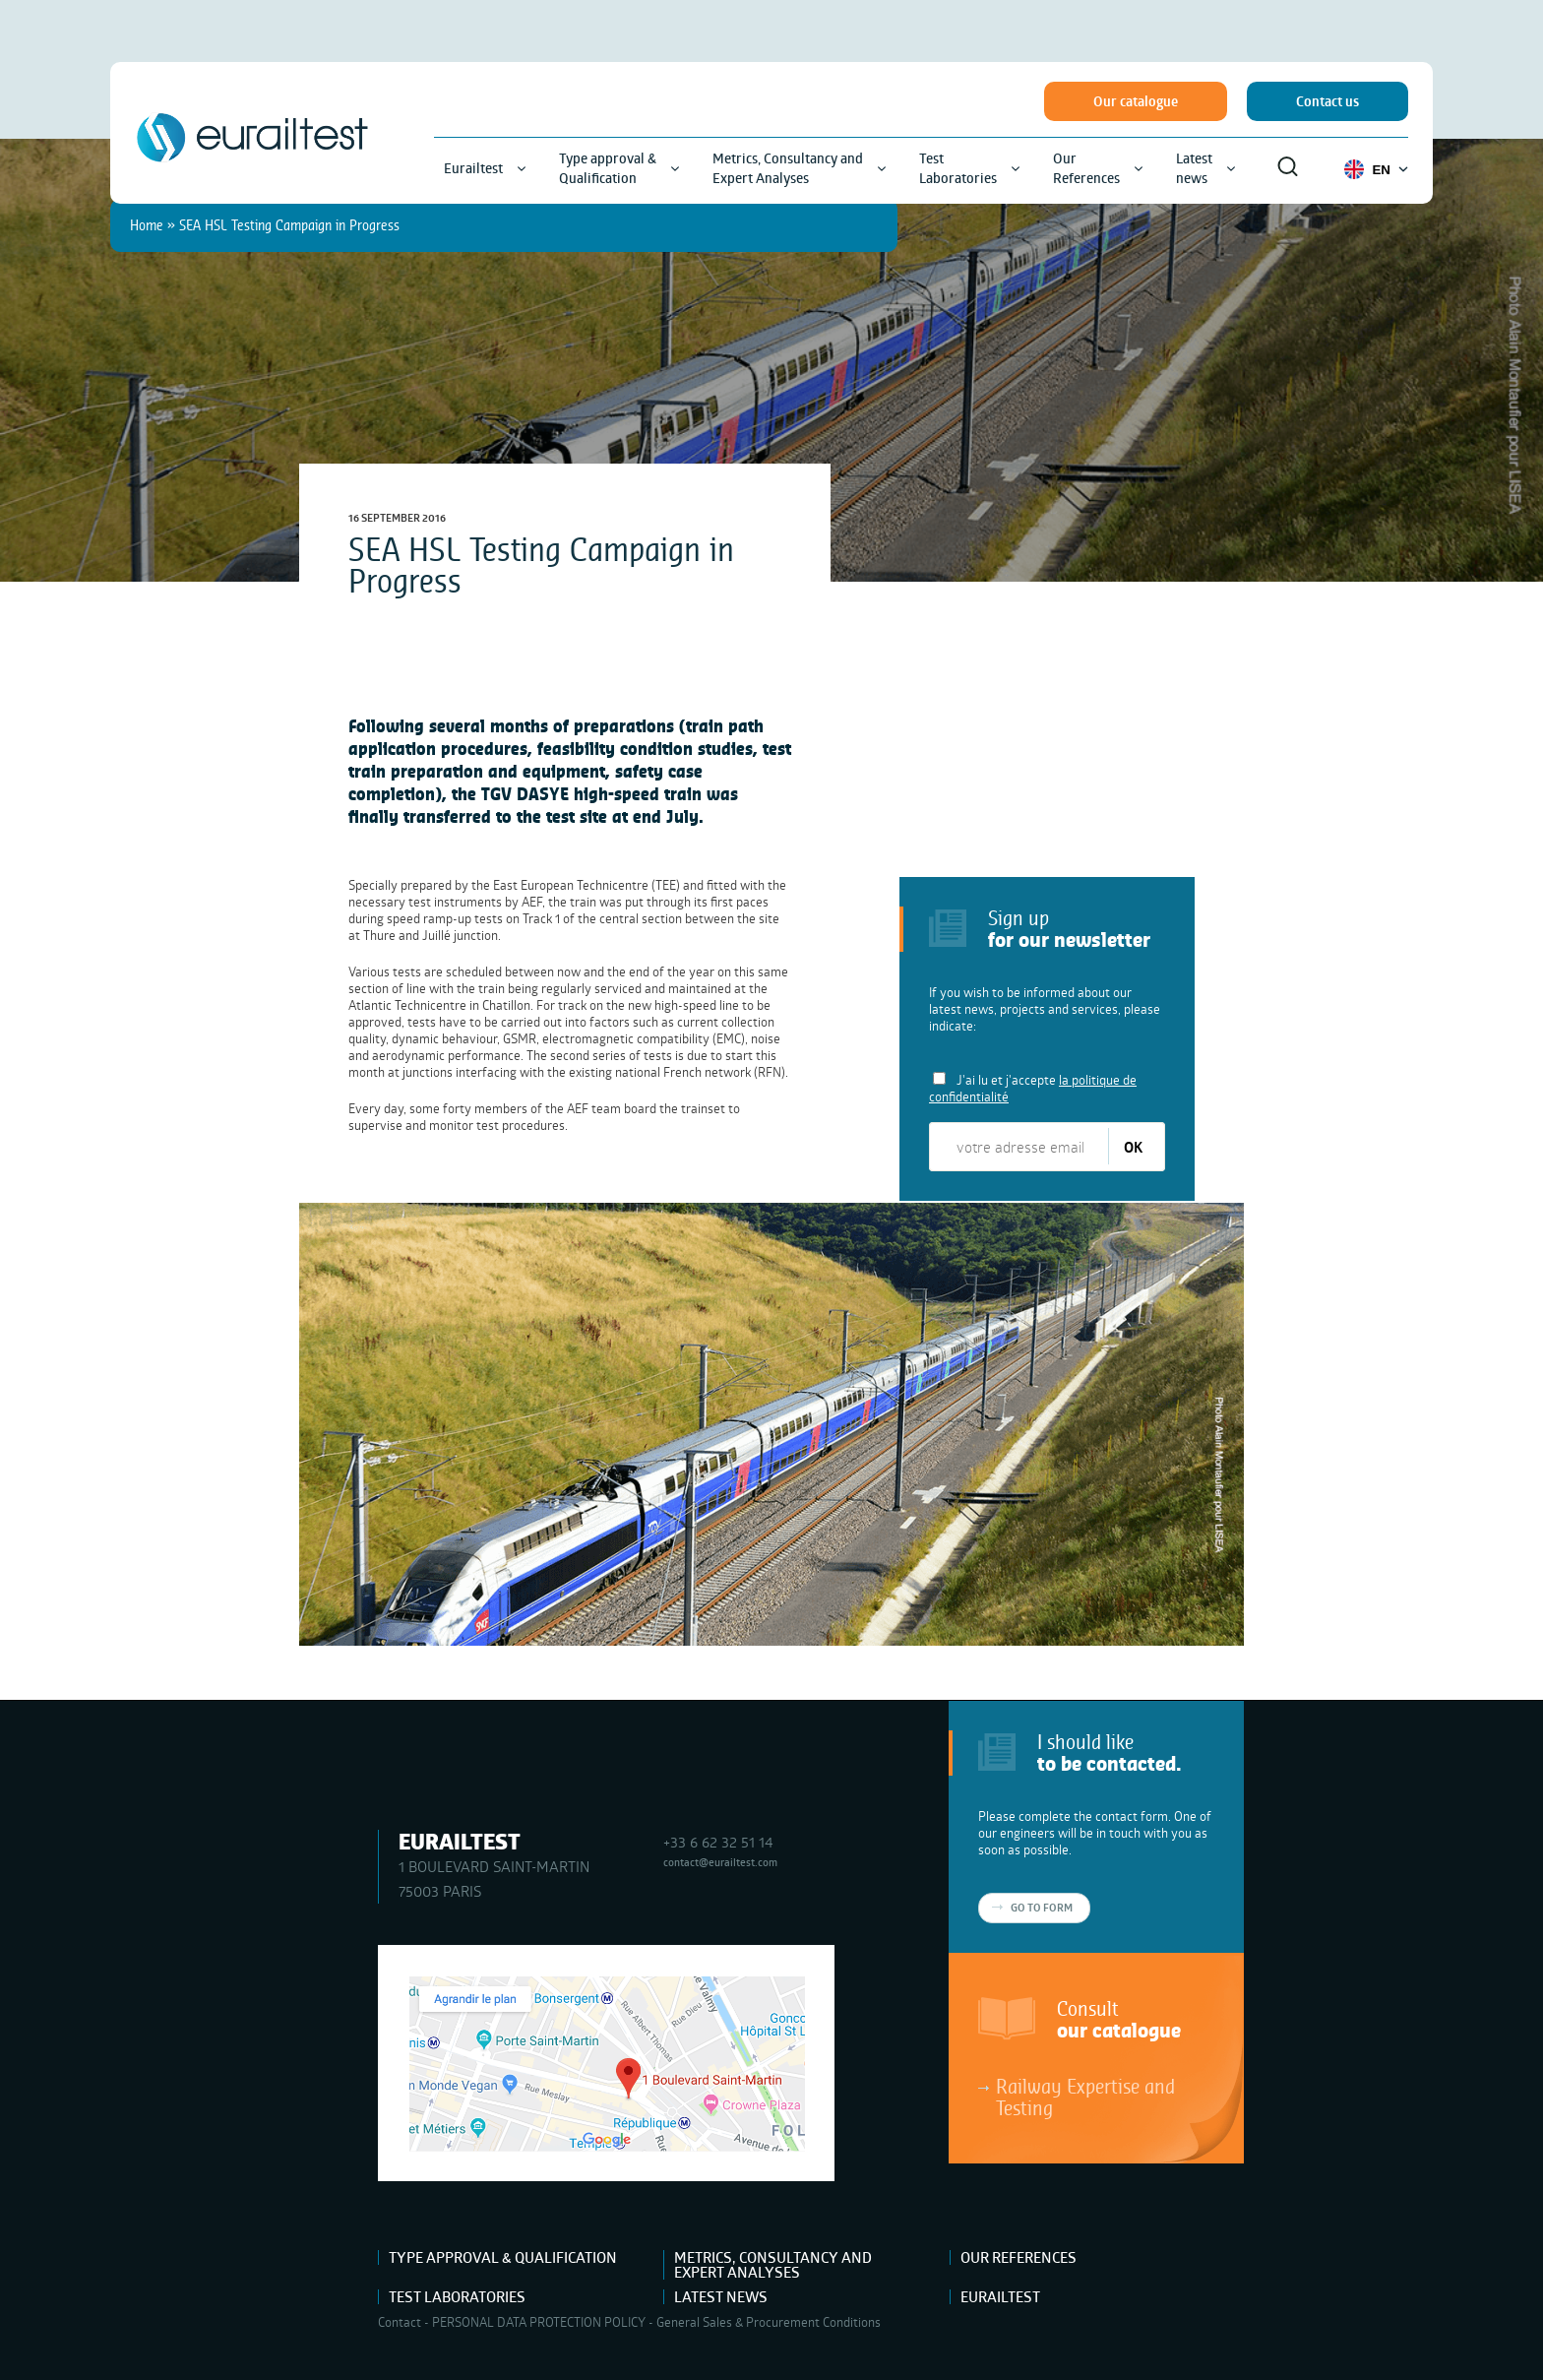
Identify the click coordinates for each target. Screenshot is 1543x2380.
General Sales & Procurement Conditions (768, 2322)
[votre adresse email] (1020, 1146)
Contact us (1327, 101)
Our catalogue (1135, 101)
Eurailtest (1000, 2296)
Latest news (721, 2296)
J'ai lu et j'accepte (1033, 1088)
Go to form (1042, 1907)
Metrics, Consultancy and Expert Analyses (773, 2265)
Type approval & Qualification (503, 2257)
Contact (399, 2322)
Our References (1018, 2257)
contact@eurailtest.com (720, 1861)
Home (146, 225)
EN (1376, 169)
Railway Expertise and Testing (1085, 2096)
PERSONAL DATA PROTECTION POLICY (539, 2322)
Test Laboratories (457, 2296)
